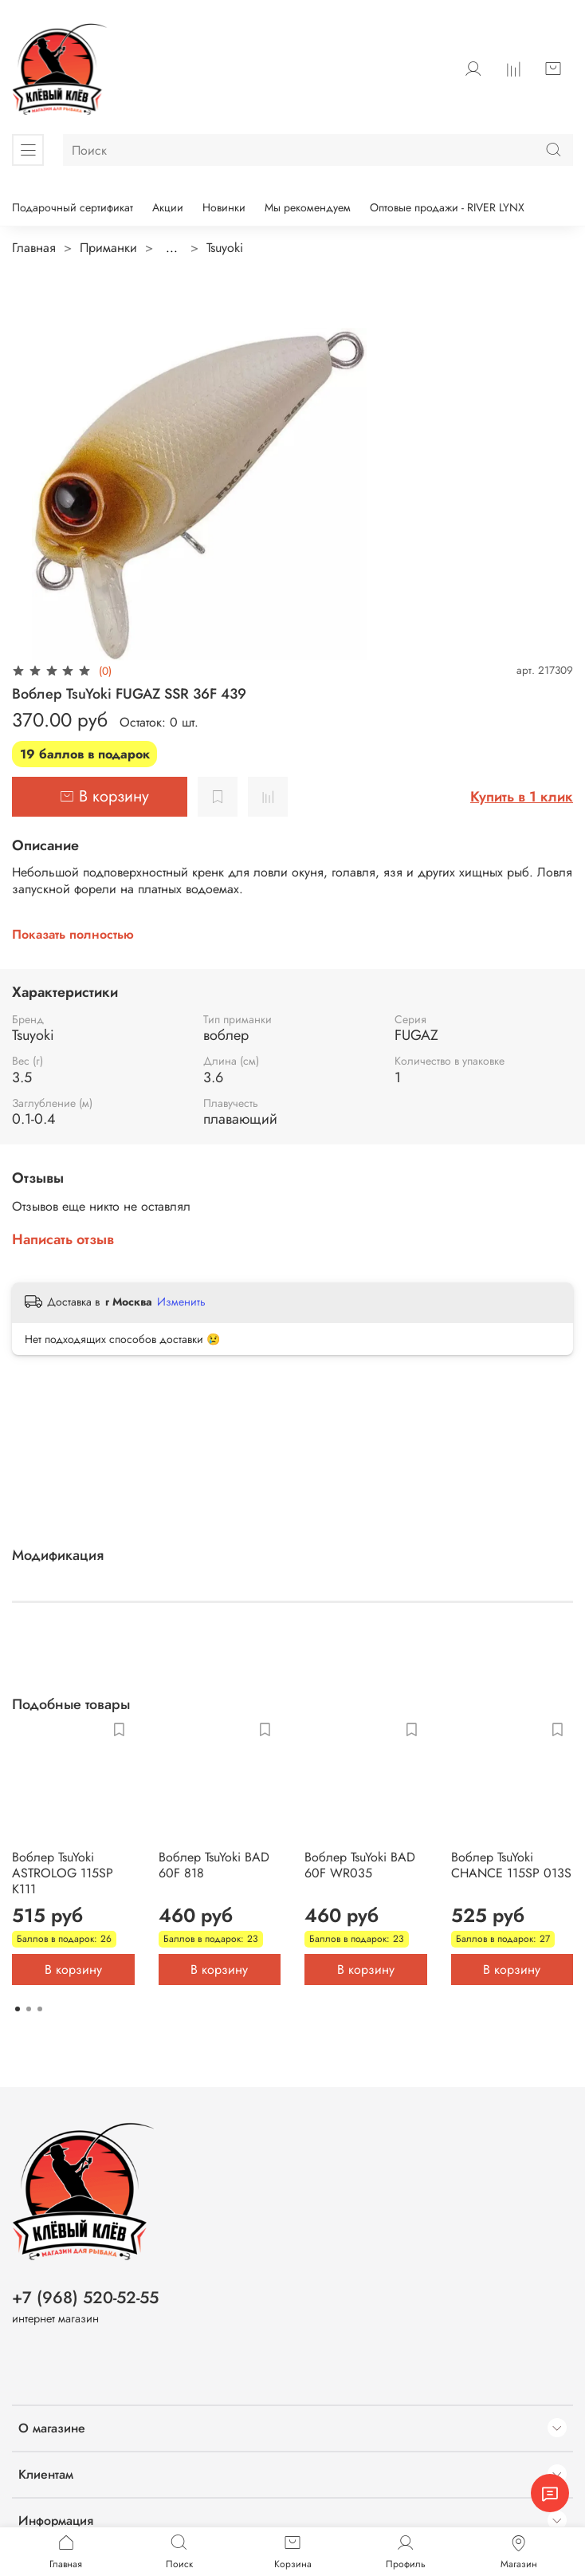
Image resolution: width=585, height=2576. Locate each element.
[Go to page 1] (17, 2009)
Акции (167, 207)
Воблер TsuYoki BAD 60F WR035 (359, 1864)
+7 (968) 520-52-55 (85, 2298)
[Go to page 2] (28, 2009)
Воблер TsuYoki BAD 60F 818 (214, 1864)
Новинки (223, 207)
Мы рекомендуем (308, 207)
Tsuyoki (224, 247)
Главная (34, 247)
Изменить (181, 1301)
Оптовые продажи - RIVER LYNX (447, 207)
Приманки (108, 247)
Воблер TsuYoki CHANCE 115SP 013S (511, 1864)
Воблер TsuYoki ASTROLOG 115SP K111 (62, 1872)
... (172, 248)
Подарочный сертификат (72, 207)
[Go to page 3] (39, 2009)
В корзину (73, 1969)
